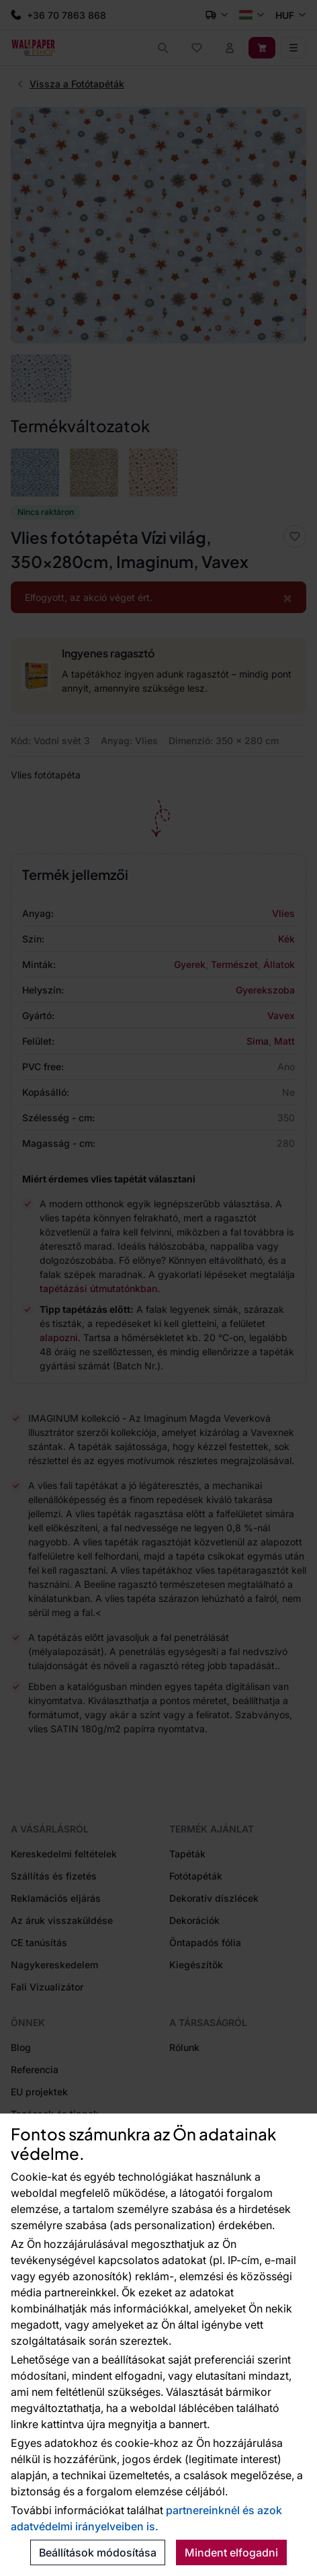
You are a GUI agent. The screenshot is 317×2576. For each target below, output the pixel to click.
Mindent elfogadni (231, 2552)
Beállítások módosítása (97, 2552)
